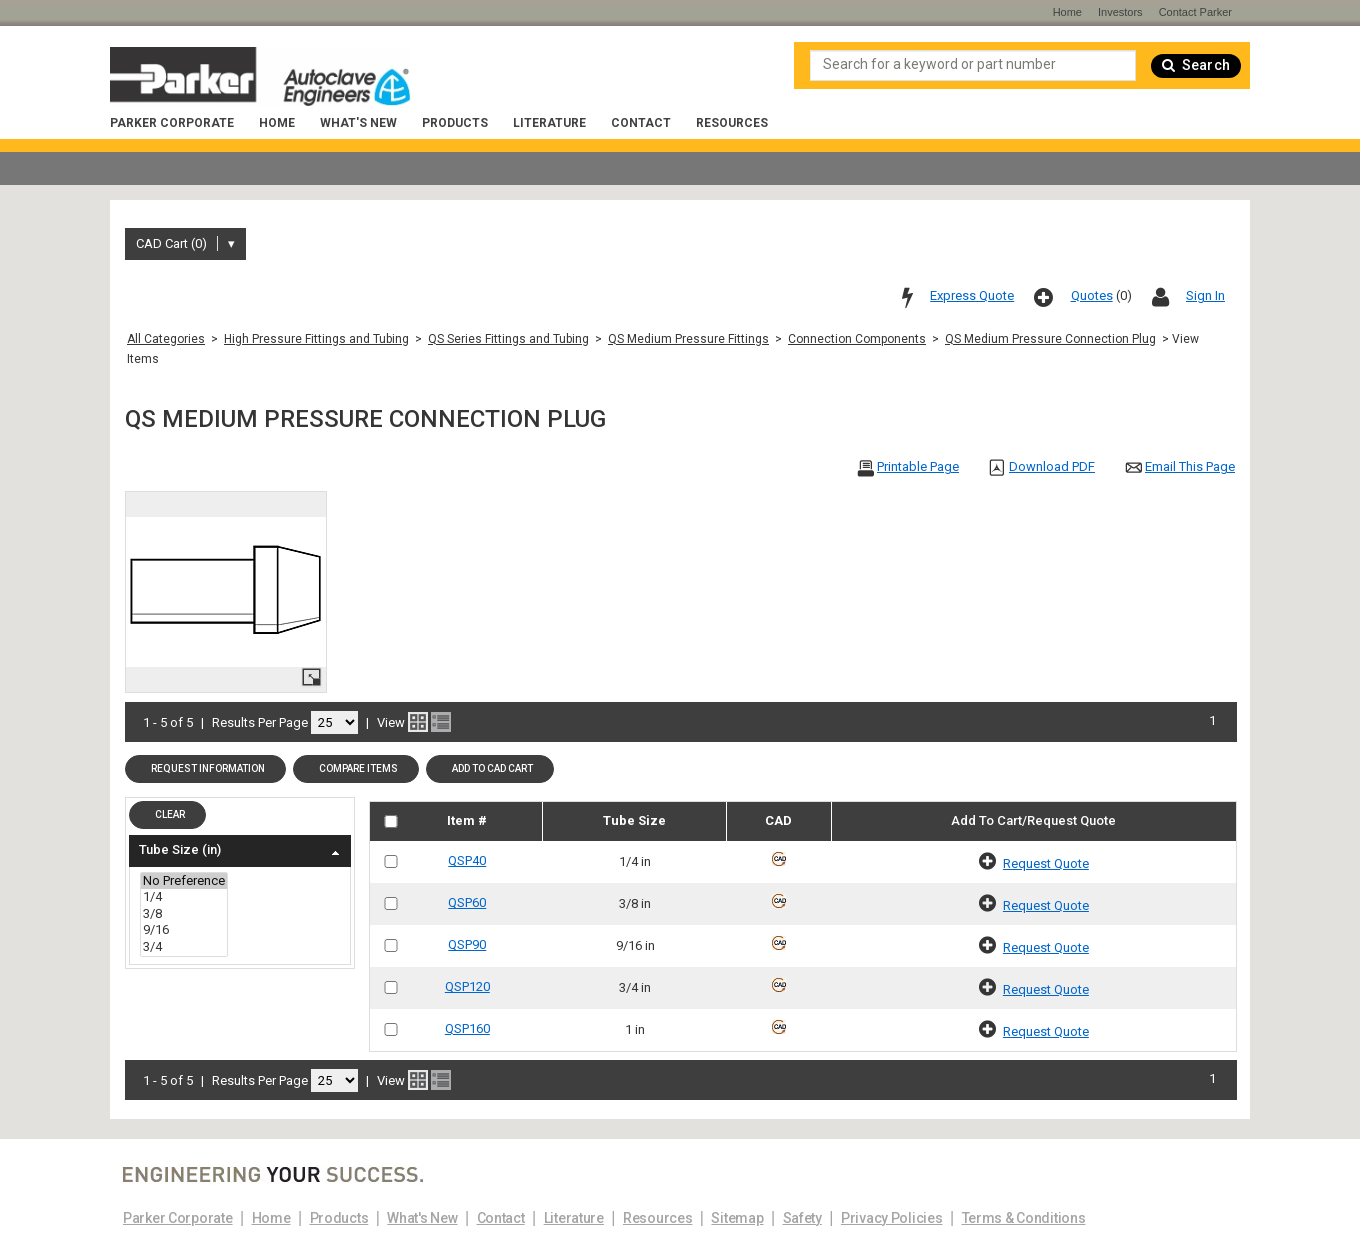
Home (277, 123)
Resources (732, 123)
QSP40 (467, 860)
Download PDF (1052, 466)
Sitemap (737, 1218)
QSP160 (467, 1028)
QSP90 (467, 944)
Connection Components (857, 339)
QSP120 (467, 986)
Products (455, 123)
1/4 (184, 897)
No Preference (184, 881)
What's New (358, 123)
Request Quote (1046, 863)
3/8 (184, 914)
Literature (549, 123)
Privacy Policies (892, 1218)
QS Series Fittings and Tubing (508, 339)
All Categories (166, 339)
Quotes (1092, 295)
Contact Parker (1195, 12)
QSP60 (467, 902)
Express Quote (972, 295)
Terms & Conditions (1024, 1218)
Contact (641, 123)
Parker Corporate (172, 123)
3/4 (184, 947)
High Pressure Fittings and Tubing (316, 339)
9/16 (184, 930)
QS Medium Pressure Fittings (688, 339)
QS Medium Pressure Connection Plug (1050, 339)
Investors (1120, 12)
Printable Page (918, 466)
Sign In (1205, 295)
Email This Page (1190, 466)
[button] (205, 769)
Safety (802, 1218)
